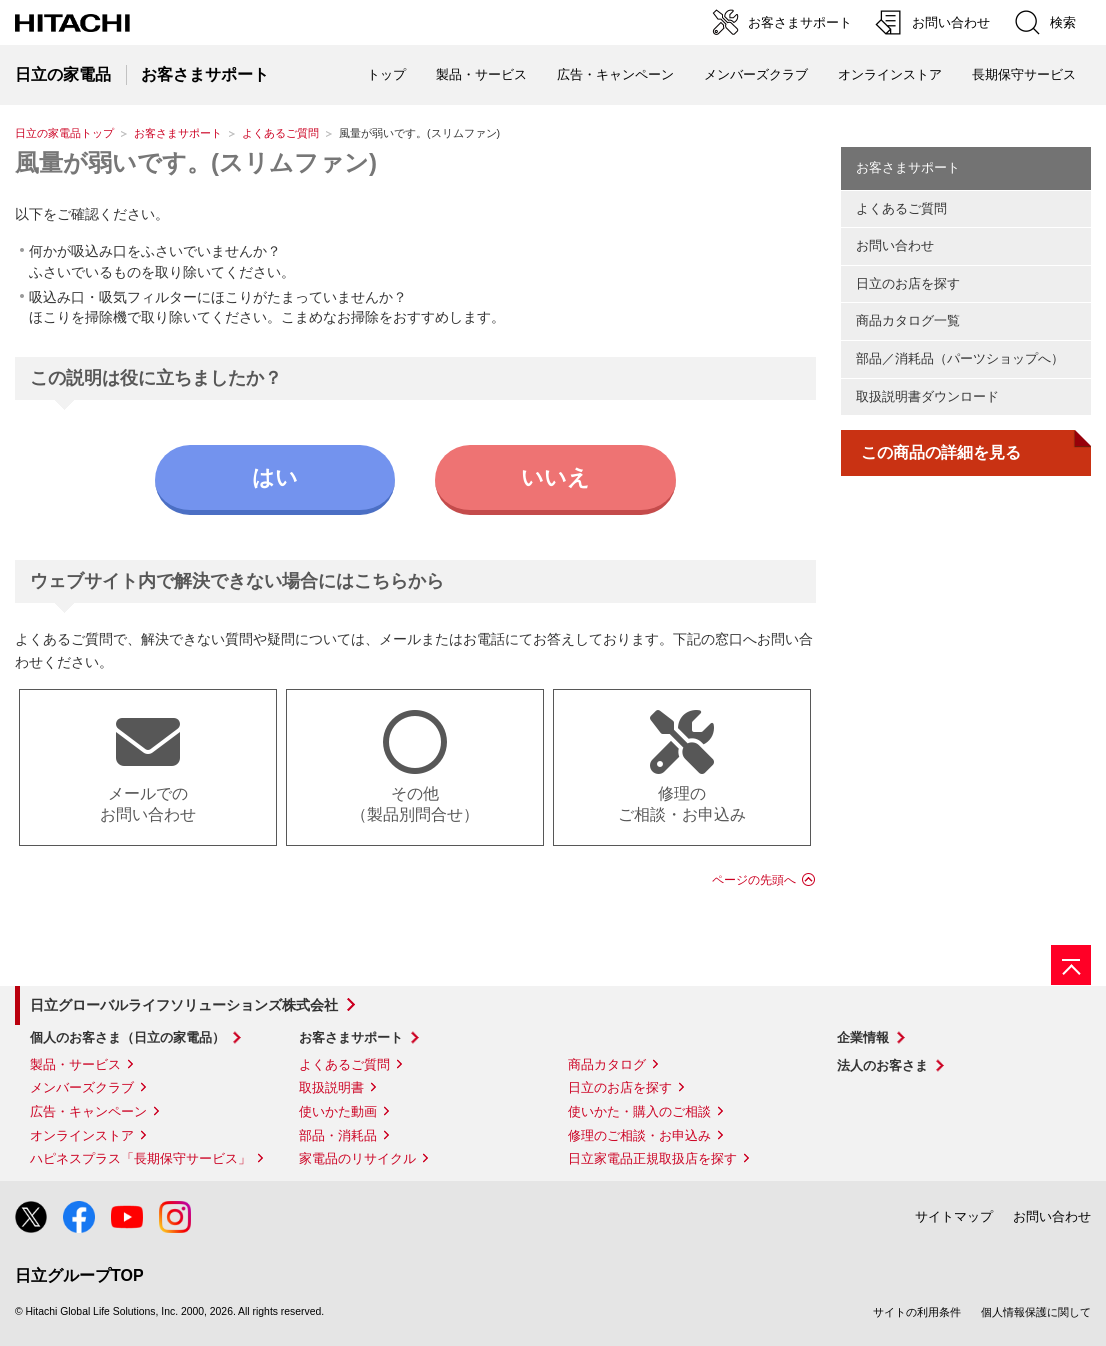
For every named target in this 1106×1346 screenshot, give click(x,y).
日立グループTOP (79, 1275)
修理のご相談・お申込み (639, 1135)
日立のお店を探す (908, 283)
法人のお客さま (882, 1065)
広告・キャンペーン (88, 1111)
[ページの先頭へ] (1071, 965)
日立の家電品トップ (64, 133)
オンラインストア (890, 74)
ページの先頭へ (754, 880)
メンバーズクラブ (756, 74)
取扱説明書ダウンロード (927, 396)
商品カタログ (607, 1064)
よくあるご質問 (280, 133)
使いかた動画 (338, 1111)
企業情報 (863, 1037)
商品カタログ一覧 (908, 320)
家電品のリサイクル (357, 1158)
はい (275, 477)
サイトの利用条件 (917, 1312)
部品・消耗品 (338, 1135)
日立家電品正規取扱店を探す (652, 1158)
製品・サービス (75, 1064)
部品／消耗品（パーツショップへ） (960, 358)
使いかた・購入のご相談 (639, 1111)
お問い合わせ (895, 245)
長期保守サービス (1024, 74)
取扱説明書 (331, 1087)
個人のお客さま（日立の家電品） (127, 1037)
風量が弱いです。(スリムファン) (196, 162)
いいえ (555, 477)
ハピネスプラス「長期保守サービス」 (140, 1158)
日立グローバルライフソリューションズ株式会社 (184, 1005)
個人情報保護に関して (1036, 1312)
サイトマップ (954, 1216)
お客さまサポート (178, 133)
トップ (386, 74)
